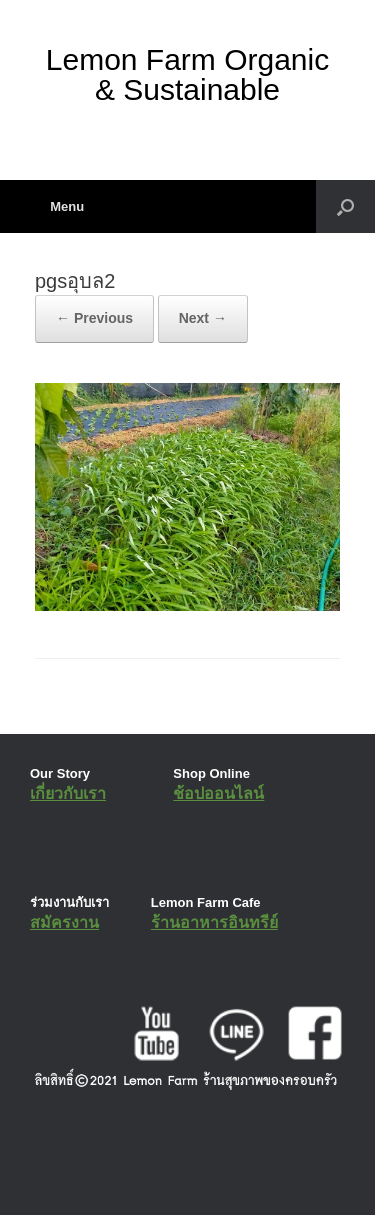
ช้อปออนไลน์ (218, 793)
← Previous (94, 318)
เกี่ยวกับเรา (68, 793)
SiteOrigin (173, 1174)
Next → (203, 318)
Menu (59, 206)
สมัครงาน (64, 922)
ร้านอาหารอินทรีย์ (214, 922)
